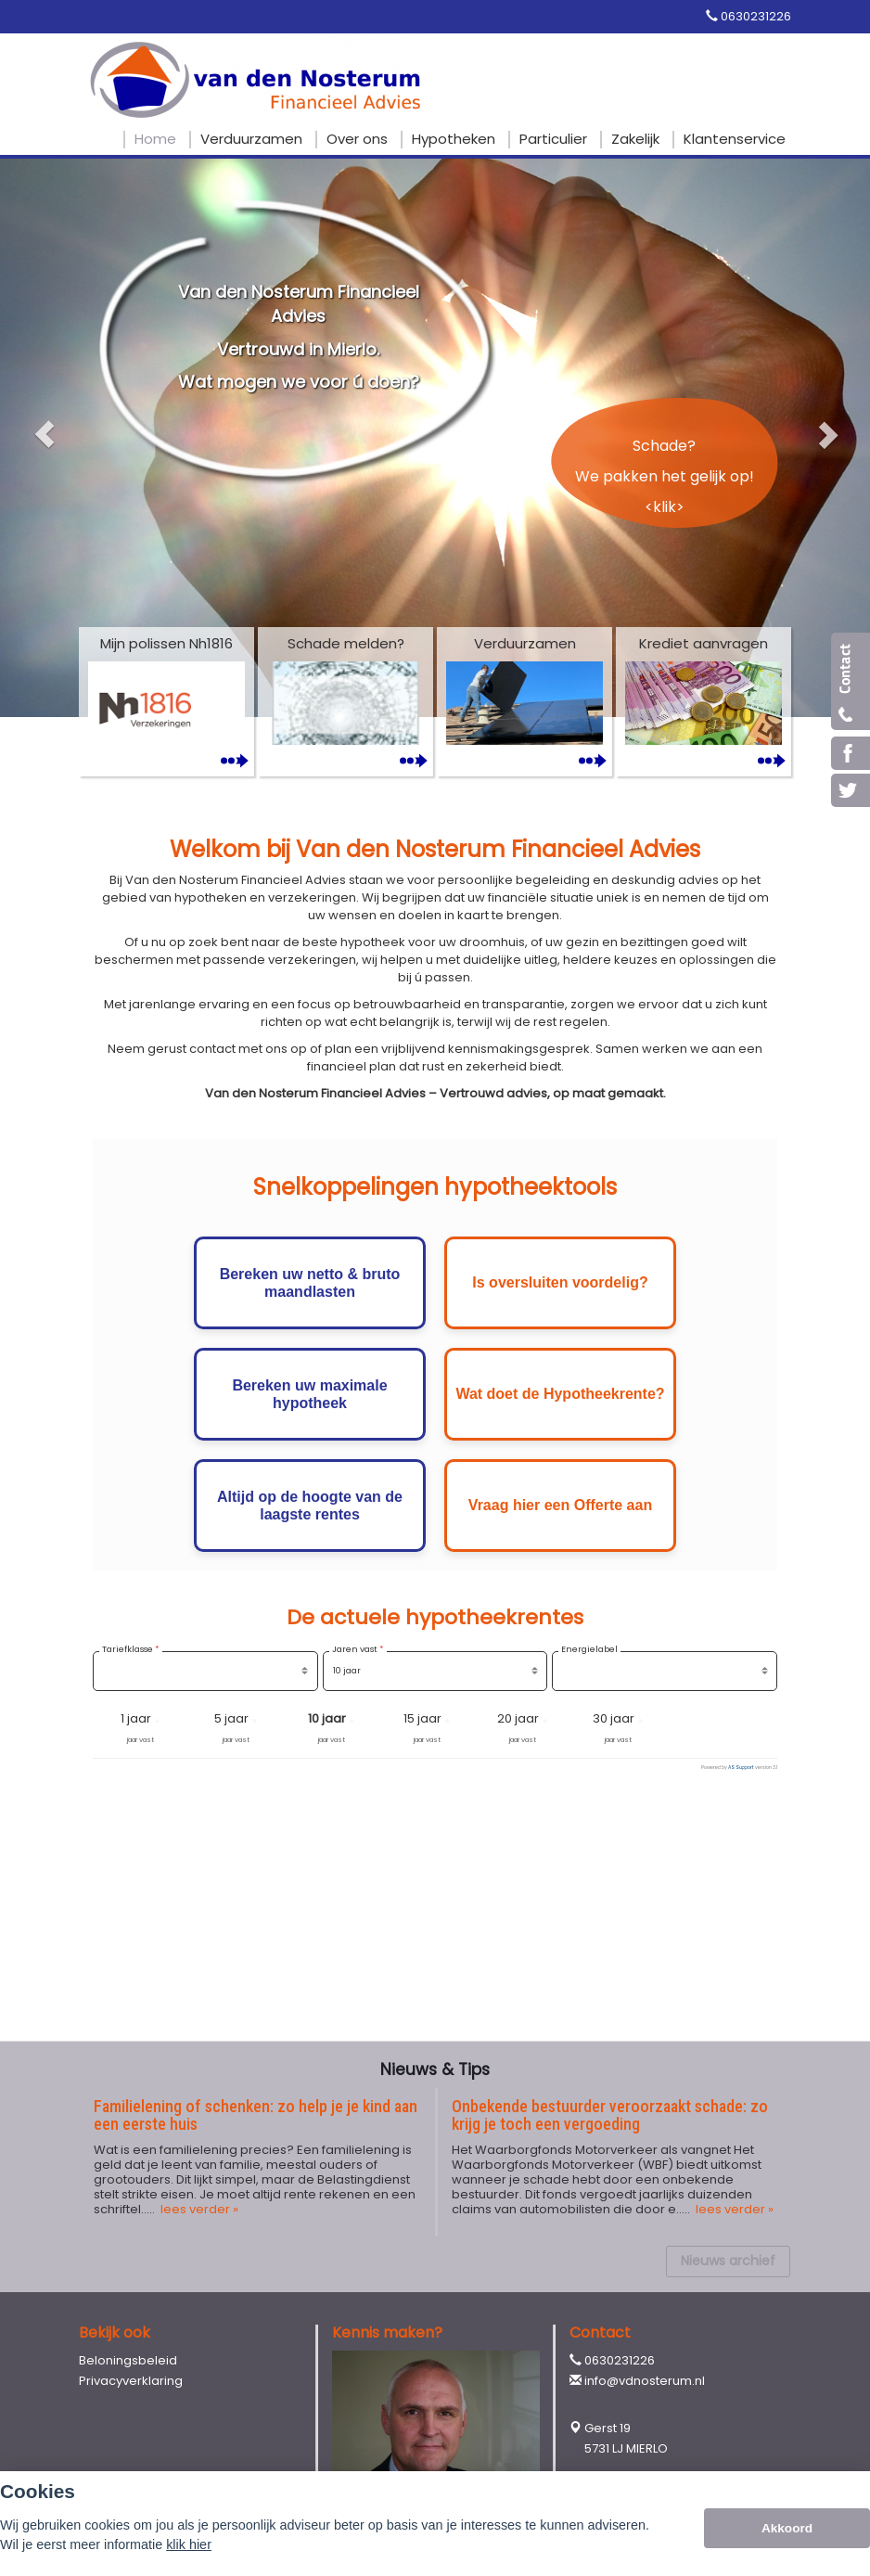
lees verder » (198, 2209)
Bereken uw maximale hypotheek (309, 1394)
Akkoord (786, 2528)
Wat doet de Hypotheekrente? (559, 1394)
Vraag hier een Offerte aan (560, 1505)
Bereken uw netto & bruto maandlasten (310, 1283)
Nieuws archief (728, 2260)
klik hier (188, 2544)
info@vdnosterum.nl (644, 2381)
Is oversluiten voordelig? (559, 1282)
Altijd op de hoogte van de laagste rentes (310, 1505)
